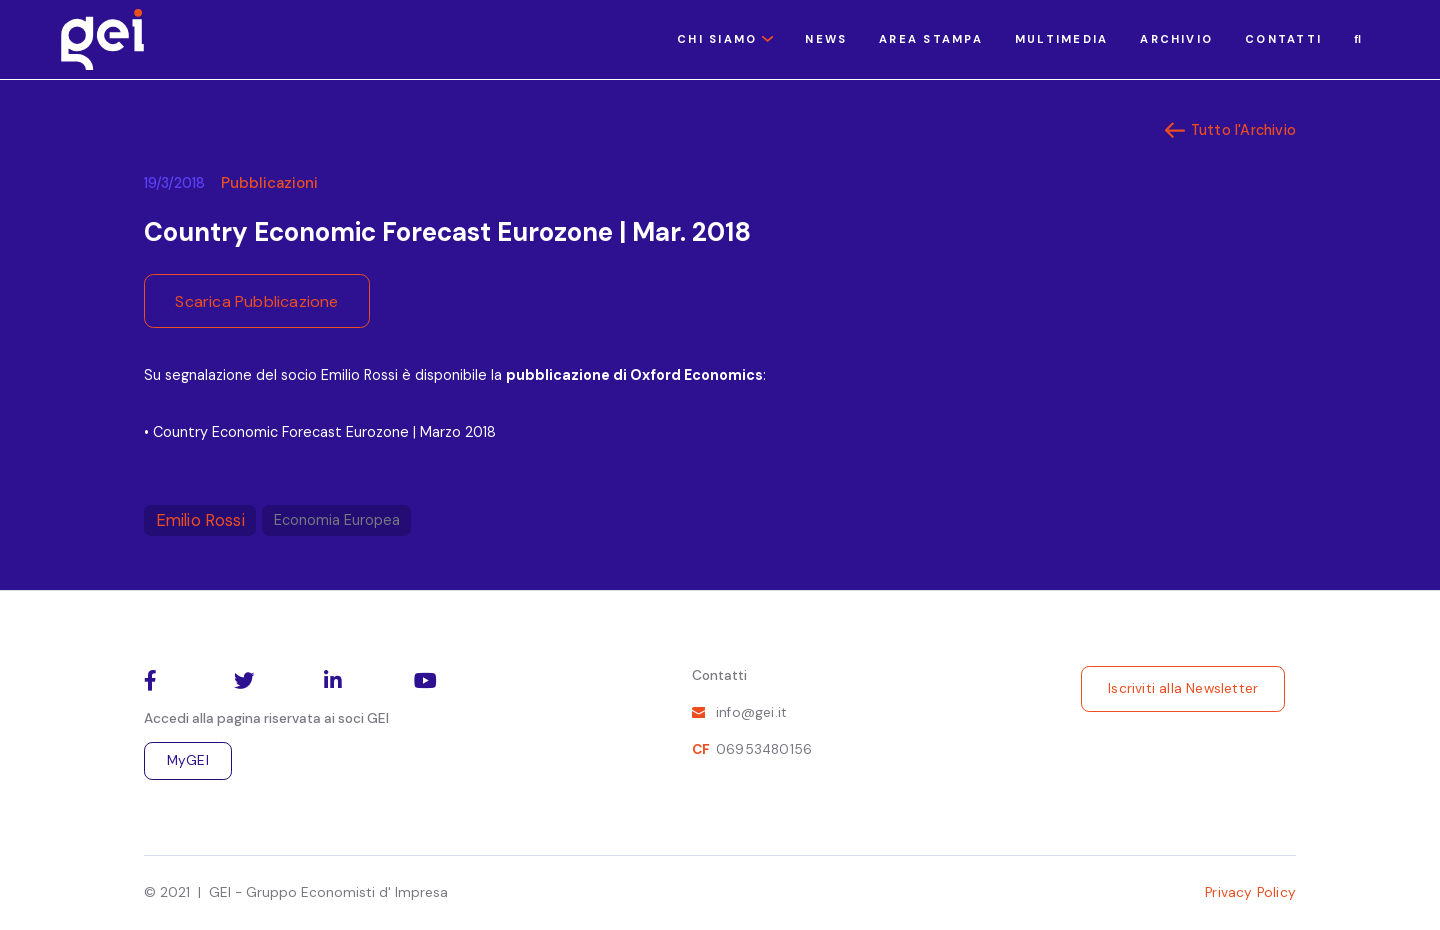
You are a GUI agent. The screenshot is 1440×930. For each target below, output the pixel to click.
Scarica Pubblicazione (256, 301)
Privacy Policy (1250, 892)
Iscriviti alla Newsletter (1183, 688)
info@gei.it (751, 712)
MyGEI (188, 760)
